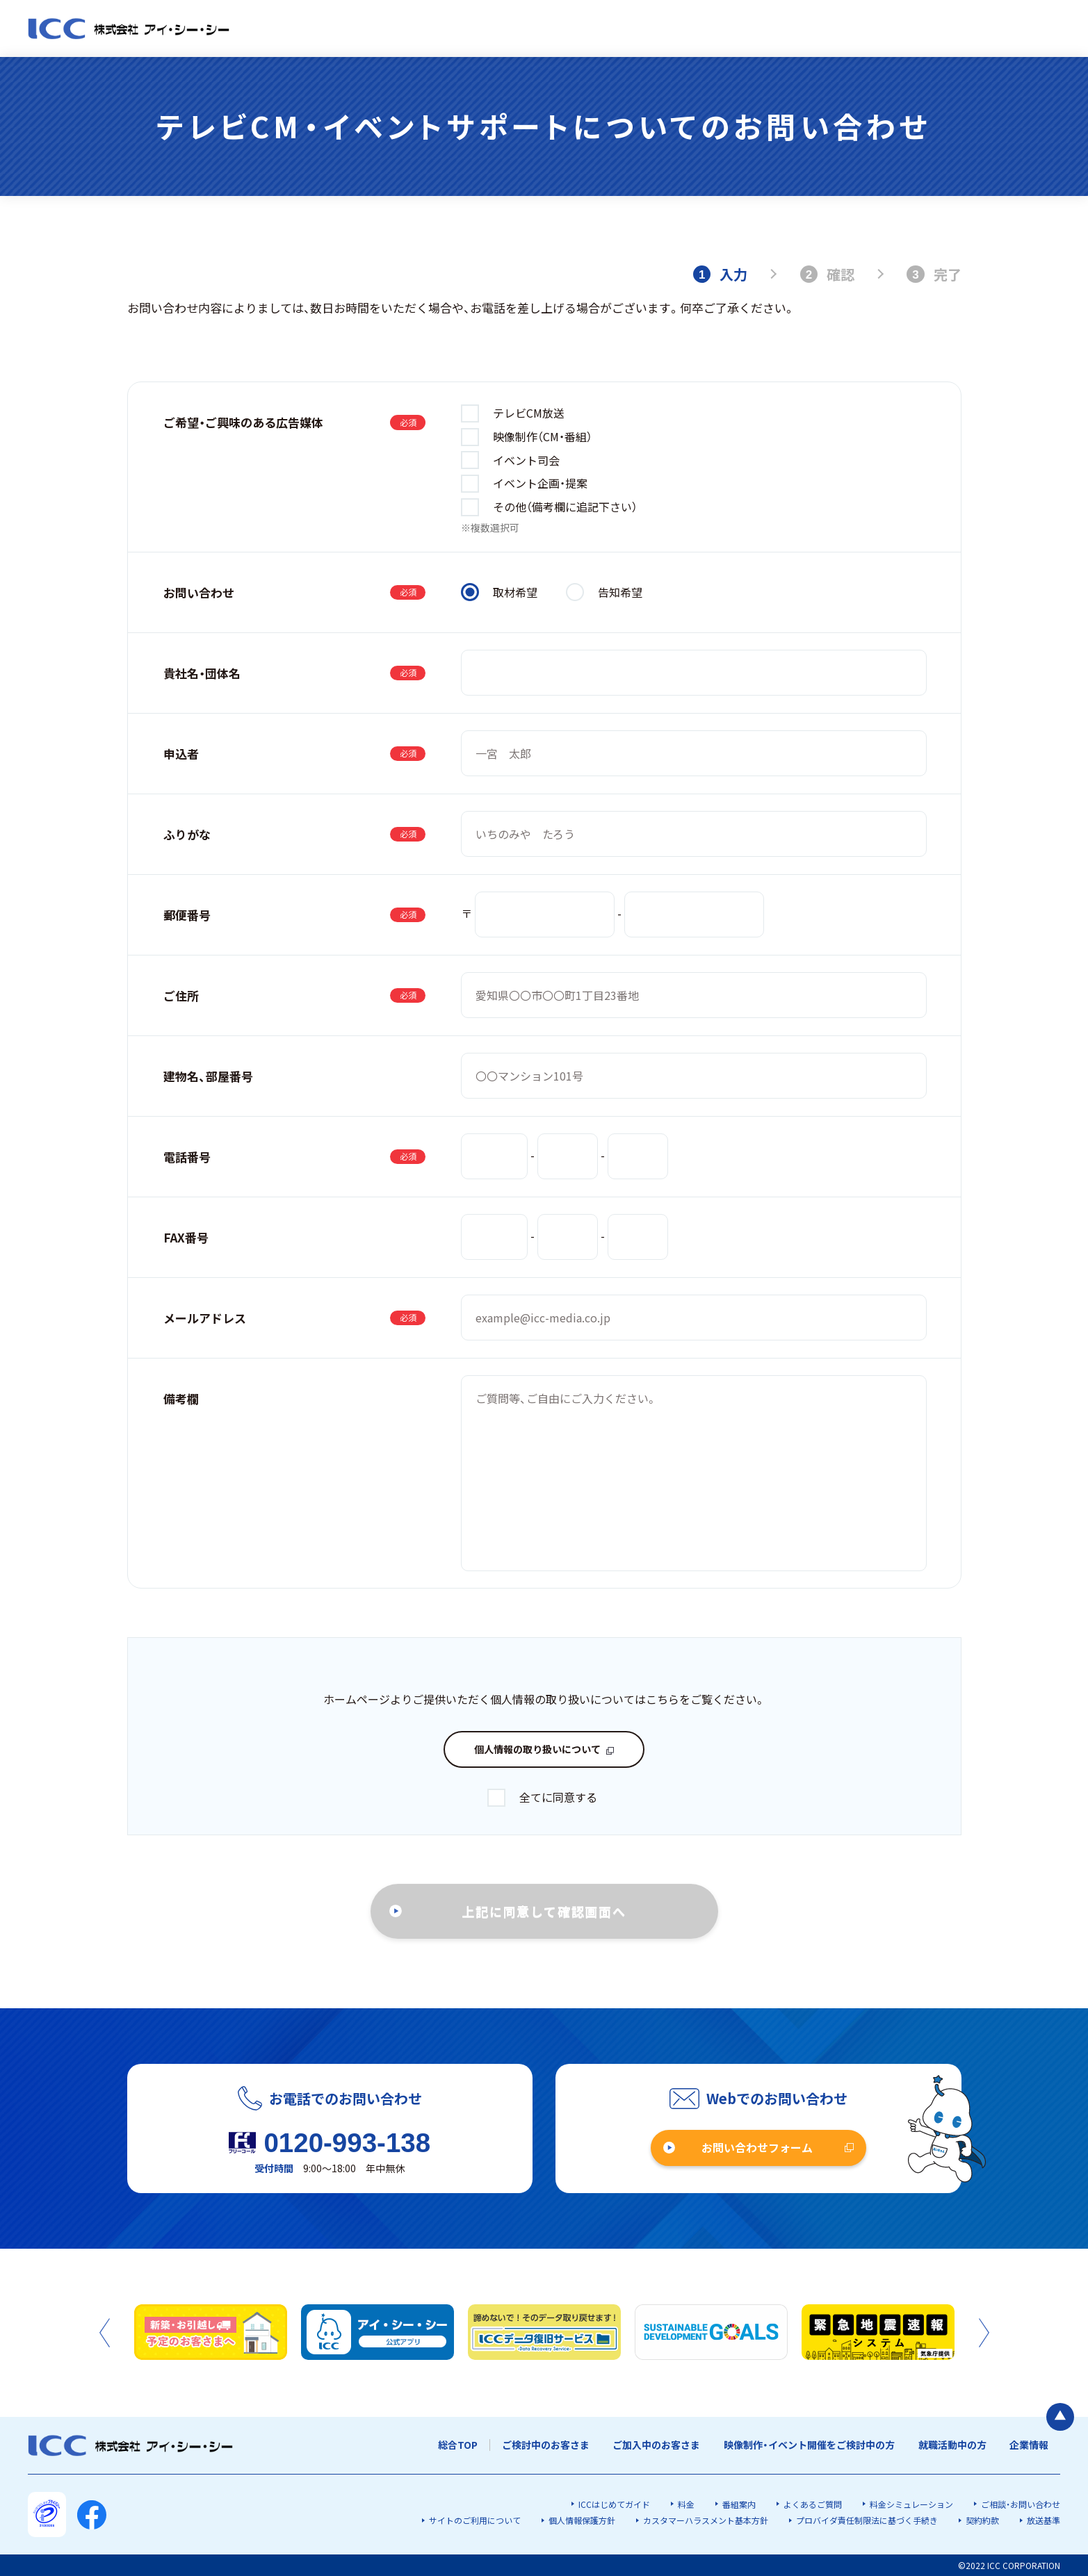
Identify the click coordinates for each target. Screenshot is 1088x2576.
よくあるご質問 (812, 2504)
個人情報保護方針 (582, 2520)
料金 (686, 2504)
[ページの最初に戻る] (1060, 2417)
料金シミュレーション (911, 2504)
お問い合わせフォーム (757, 2147)
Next (984, 2332)
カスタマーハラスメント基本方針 (705, 2520)
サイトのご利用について (475, 2520)
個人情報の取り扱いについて (537, 1749)
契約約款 (982, 2520)
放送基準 (1043, 2520)
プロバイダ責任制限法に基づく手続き (867, 2520)
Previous (104, 2332)
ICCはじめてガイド (614, 2504)
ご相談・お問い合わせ (1020, 2504)
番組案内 (739, 2504)
